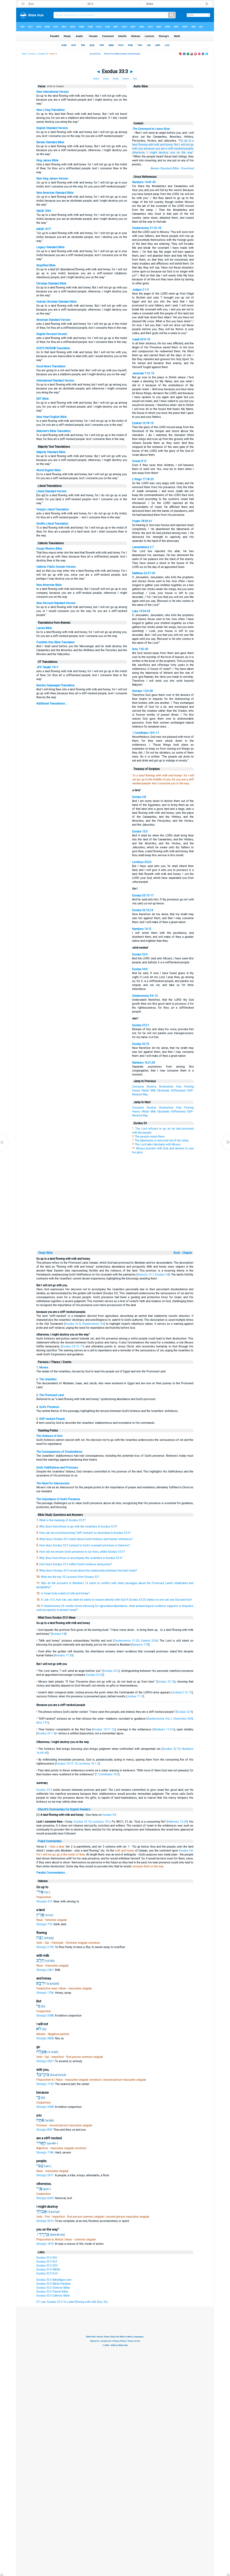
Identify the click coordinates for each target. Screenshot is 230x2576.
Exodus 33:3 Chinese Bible (53, 2287)
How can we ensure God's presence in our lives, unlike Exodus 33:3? (82, 1551)
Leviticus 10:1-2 (89, 1763)
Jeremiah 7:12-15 (143, 373)
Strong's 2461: (45, 1970)
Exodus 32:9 (140, 954)
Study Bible (45, 1252)
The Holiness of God (49, 1436)
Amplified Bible (46, 265)
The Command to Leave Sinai (151, 128)
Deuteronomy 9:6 (93, 1323)
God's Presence (49, 1407)
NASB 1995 (43, 211)
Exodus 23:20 (94, 1674)
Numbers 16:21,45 (143, 1062)
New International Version (52, 91)
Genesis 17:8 (140, 1644)
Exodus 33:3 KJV (47, 2273)
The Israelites (48, 1379)
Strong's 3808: (45, 2038)
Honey (136, 1090)
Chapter (187, 1252)
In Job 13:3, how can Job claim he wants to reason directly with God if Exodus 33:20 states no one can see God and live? (116, 1599)
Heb (134, 78)
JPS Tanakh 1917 (47, 667)
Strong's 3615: (45, 2221)
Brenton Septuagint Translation (55, 685)
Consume (138, 1086)
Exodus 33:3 (44, 1789)
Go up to (185, 140)
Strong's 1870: (45, 2243)
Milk (153, 1090)
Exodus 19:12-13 (66, 1763)
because (149, 148)
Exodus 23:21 (140, 1025)
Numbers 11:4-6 (163, 1729)
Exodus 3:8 (139, 797)
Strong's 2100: (45, 1947)
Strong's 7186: (45, 2152)
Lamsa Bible (44, 628)
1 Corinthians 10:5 (107, 1774)
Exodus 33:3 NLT (46, 2261)
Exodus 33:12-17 (73, 1346)
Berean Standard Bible (50, 142)
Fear (178, 1086)
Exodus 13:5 (140, 831)
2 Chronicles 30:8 (182, 1718)
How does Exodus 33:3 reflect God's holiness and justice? (75, 1564)
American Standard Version (53, 320)
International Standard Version (55, 380)
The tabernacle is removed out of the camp (161, 1140)
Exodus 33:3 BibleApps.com (54, 2279)
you (158, 148)
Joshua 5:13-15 (182, 1692)
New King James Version (52, 178)
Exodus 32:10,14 (142, 910)
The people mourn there (150, 1136)
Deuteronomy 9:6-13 (145, 995)
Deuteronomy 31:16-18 (146, 228)
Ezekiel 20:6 (149, 1640)
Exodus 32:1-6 (46, 1733)
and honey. (166, 144)
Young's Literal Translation (52, 509)
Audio (96, 78)
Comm (126, 78)
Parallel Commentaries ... (51, 1872)
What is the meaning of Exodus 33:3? (62, 1520)
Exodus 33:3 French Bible (52, 2291)
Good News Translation (50, 366)
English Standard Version (52, 128)
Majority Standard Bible (50, 452)
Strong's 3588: (45, 2015)
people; (189, 148)
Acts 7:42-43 (140, 649)
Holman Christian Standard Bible (56, 301)
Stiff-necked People (52, 1419)
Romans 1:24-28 (142, 691)
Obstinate (163, 1090)
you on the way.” (182, 152)
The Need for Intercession (52, 1483)
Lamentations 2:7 (143, 547)
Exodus (32, 54)
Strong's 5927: (45, 2061)
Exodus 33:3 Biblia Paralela (53, 2283)
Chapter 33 (43, 54)
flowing (142, 144)
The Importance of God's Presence (58, 1499)
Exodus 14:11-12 (104, 1729)
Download (187, 168)
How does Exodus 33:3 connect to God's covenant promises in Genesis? (84, 1545)
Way (145, 1094)
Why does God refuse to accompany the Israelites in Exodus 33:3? (81, 1558)
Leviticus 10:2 (101, 1821)
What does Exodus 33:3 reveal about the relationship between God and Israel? (88, 1570)
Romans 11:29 (64, 1655)
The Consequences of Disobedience (59, 1451)
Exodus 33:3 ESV (47, 2265)
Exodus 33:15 (165, 1681)
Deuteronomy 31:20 (126, 1640)
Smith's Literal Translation (52, 523)
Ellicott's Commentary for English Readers (64, 1809)
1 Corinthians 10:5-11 (145, 733)
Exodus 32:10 (140, 1044)
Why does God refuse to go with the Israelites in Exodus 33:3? (78, 1526)
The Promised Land (51, 1395)
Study (115, 78)
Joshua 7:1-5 (135, 1696)
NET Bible (42, 398)
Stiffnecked (178, 1090)
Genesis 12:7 (145, 1274)
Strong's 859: (44, 2129)
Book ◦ (178, 1252)
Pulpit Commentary (50, 1841)
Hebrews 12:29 (177, 1821)
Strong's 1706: (45, 1992)
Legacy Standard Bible (50, 247)
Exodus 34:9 (140, 969)
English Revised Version (51, 334)
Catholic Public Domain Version (56, 566)
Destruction (166, 1086)
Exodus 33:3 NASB (48, 2269)
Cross (105, 78)
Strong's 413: (44, 1901)
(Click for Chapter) (55, 86)
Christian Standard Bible (51, 283)
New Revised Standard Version (55, 603)
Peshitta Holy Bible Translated (55, 642)
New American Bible (49, 585)
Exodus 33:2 (111, 1671)
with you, (137, 148)
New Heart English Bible (51, 417)
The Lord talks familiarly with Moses (158, 1144)
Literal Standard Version (51, 491)
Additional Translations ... (51, 703)
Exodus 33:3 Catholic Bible (53, 2295)
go (192, 144)
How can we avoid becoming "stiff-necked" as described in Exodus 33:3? (85, 1532)
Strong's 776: (44, 1924)
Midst (145, 1090)
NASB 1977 (43, 229)
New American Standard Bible (54, 192)
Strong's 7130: (45, 2084)
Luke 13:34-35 (141, 611)
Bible (24, 54)
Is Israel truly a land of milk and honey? (65, 1593)
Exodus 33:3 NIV (46, 2257)
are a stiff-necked (172, 148)
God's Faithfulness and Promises (57, 1467)
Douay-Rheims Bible (49, 548)
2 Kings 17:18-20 (143, 479)
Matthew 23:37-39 (143, 573)
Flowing (189, 1086)
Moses (43, 1367)
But (176, 144)
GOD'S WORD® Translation (53, 348)
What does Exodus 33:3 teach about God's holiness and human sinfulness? (86, 1539)
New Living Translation (50, 110)
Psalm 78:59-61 (142, 521)
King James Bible (47, 160)
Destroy (151, 1086)
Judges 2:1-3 (140, 289)
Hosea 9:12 (139, 461)
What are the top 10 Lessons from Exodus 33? (70, 1577)
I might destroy (158, 152)
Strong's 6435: (45, 2198)
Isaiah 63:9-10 (141, 339)
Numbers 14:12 (141, 929)
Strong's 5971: (45, 2175)
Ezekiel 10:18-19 (142, 423)
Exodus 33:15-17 (142, 895)
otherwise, (138, 152)
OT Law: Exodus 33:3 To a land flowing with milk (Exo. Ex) (72, 2302)
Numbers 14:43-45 (144, 182)
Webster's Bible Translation (53, 431)
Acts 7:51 (42, 1722)
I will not (184, 144)
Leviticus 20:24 (141, 862)
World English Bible (48, 470)
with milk (153, 144)
